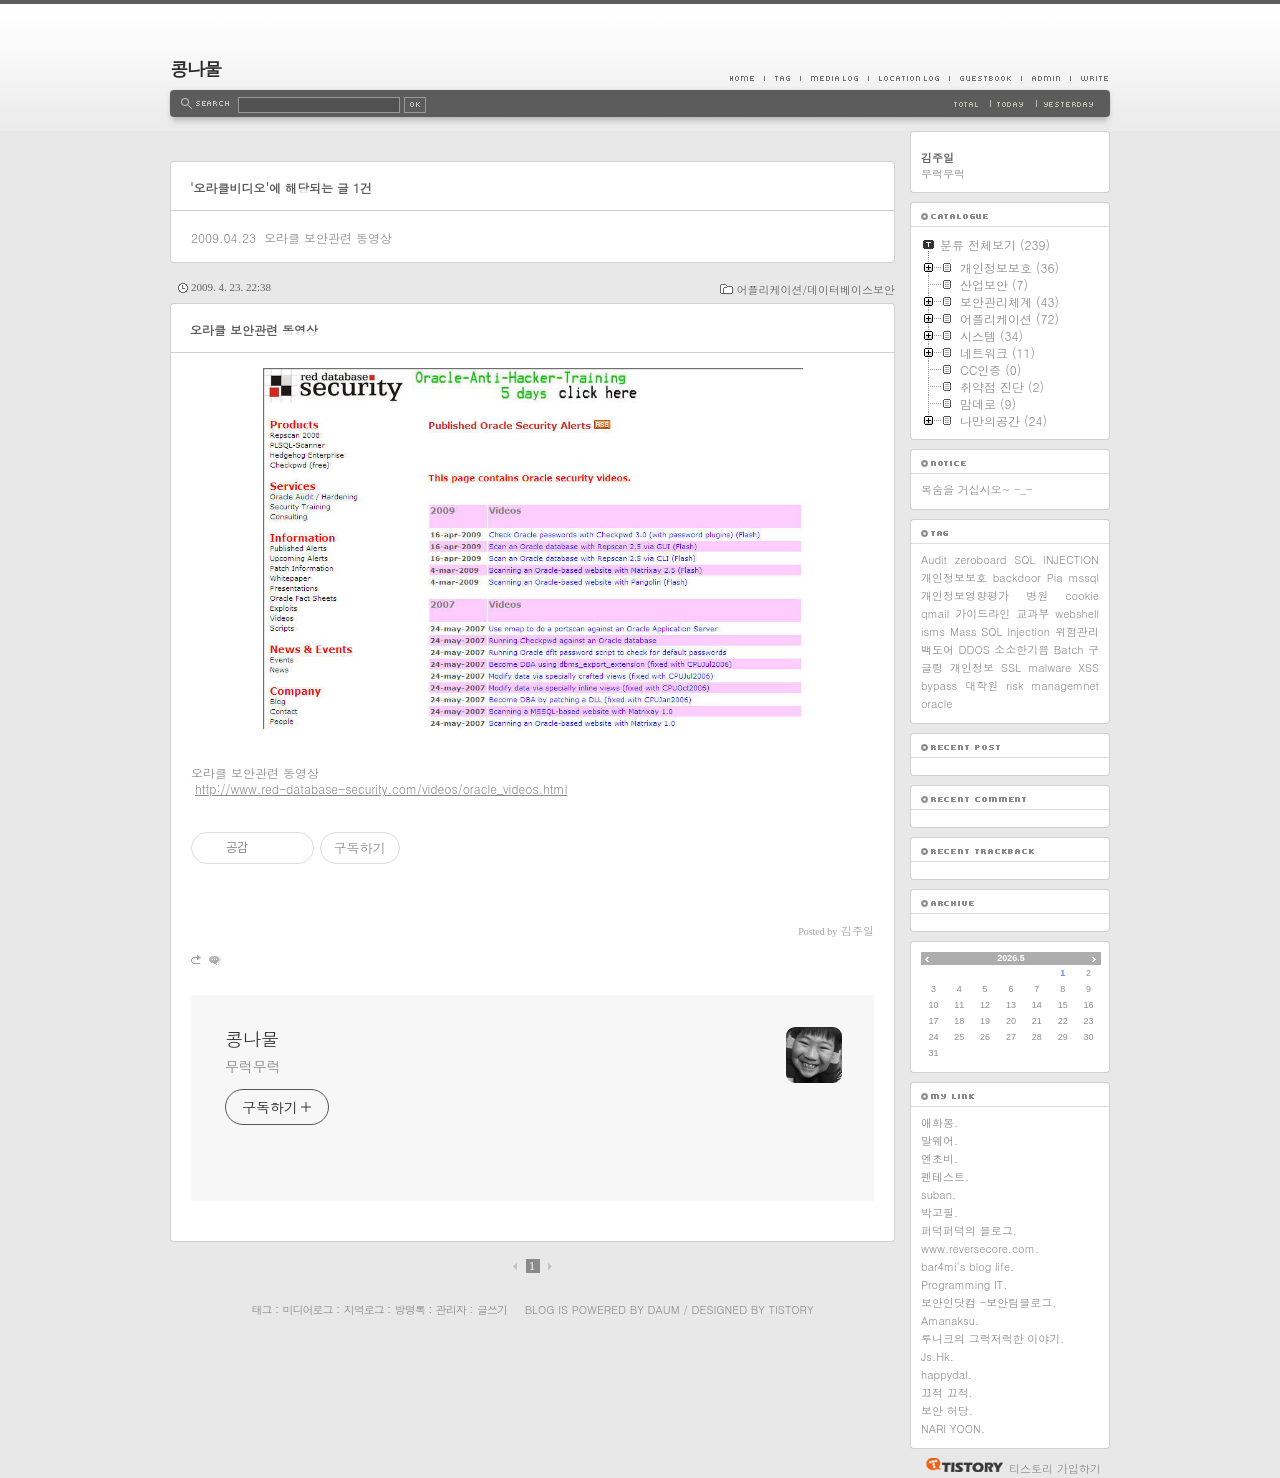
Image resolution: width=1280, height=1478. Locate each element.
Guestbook (985, 78)
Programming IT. (964, 1284)
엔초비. (939, 1158)
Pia (1055, 577)
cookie (1082, 595)
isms (933, 631)
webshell (1077, 613)
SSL (1011, 667)
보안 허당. (947, 1410)
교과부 (1032, 613)
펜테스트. (945, 1176)
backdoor (1017, 577)
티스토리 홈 (959, 1465)
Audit (934, 559)
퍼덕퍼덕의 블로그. (969, 1230)
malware (1049, 667)
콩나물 (195, 68)
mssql (1083, 577)
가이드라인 (982, 613)
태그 (261, 1309)
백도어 (937, 649)
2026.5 (1011, 958)
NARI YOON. (953, 1428)
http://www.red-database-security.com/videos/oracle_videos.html (381, 788)
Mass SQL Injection (1000, 631)
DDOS (974, 649)
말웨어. (939, 1140)
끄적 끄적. (947, 1392)
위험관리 (1077, 631)
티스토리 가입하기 (1055, 1468)
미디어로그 (308, 1309)
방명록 (410, 1309)
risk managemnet (1052, 685)
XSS (1088, 667)
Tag (782, 78)
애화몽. (939, 1122)
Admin (1045, 78)
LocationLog (908, 78)
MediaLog (834, 78)
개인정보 (972, 667)
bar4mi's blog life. (967, 1266)
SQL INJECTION (1056, 559)
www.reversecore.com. (980, 1248)
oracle (936, 703)
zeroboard (980, 559)
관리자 (451, 1309)
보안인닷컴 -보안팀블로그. (988, 1302)
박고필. (939, 1212)
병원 (1037, 595)
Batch (1069, 649)
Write (1090, 78)
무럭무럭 (253, 1066)
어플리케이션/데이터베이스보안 (815, 289)
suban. (938, 1194)
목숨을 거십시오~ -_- (977, 489)
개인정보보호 (954, 577)
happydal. (946, 1374)
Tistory (791, 1309)
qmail (935, 613)
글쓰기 (492, 1309)
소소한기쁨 (1021, 649)
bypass (939, 685)
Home (747, 78)
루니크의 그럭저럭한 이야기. (992, 1338)
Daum (664, 1309)
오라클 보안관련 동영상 (328, 237)
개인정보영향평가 (965, 595)
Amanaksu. (950, 1320)
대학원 (981, 685)
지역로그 (364, 1309)
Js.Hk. (937, 1356)
